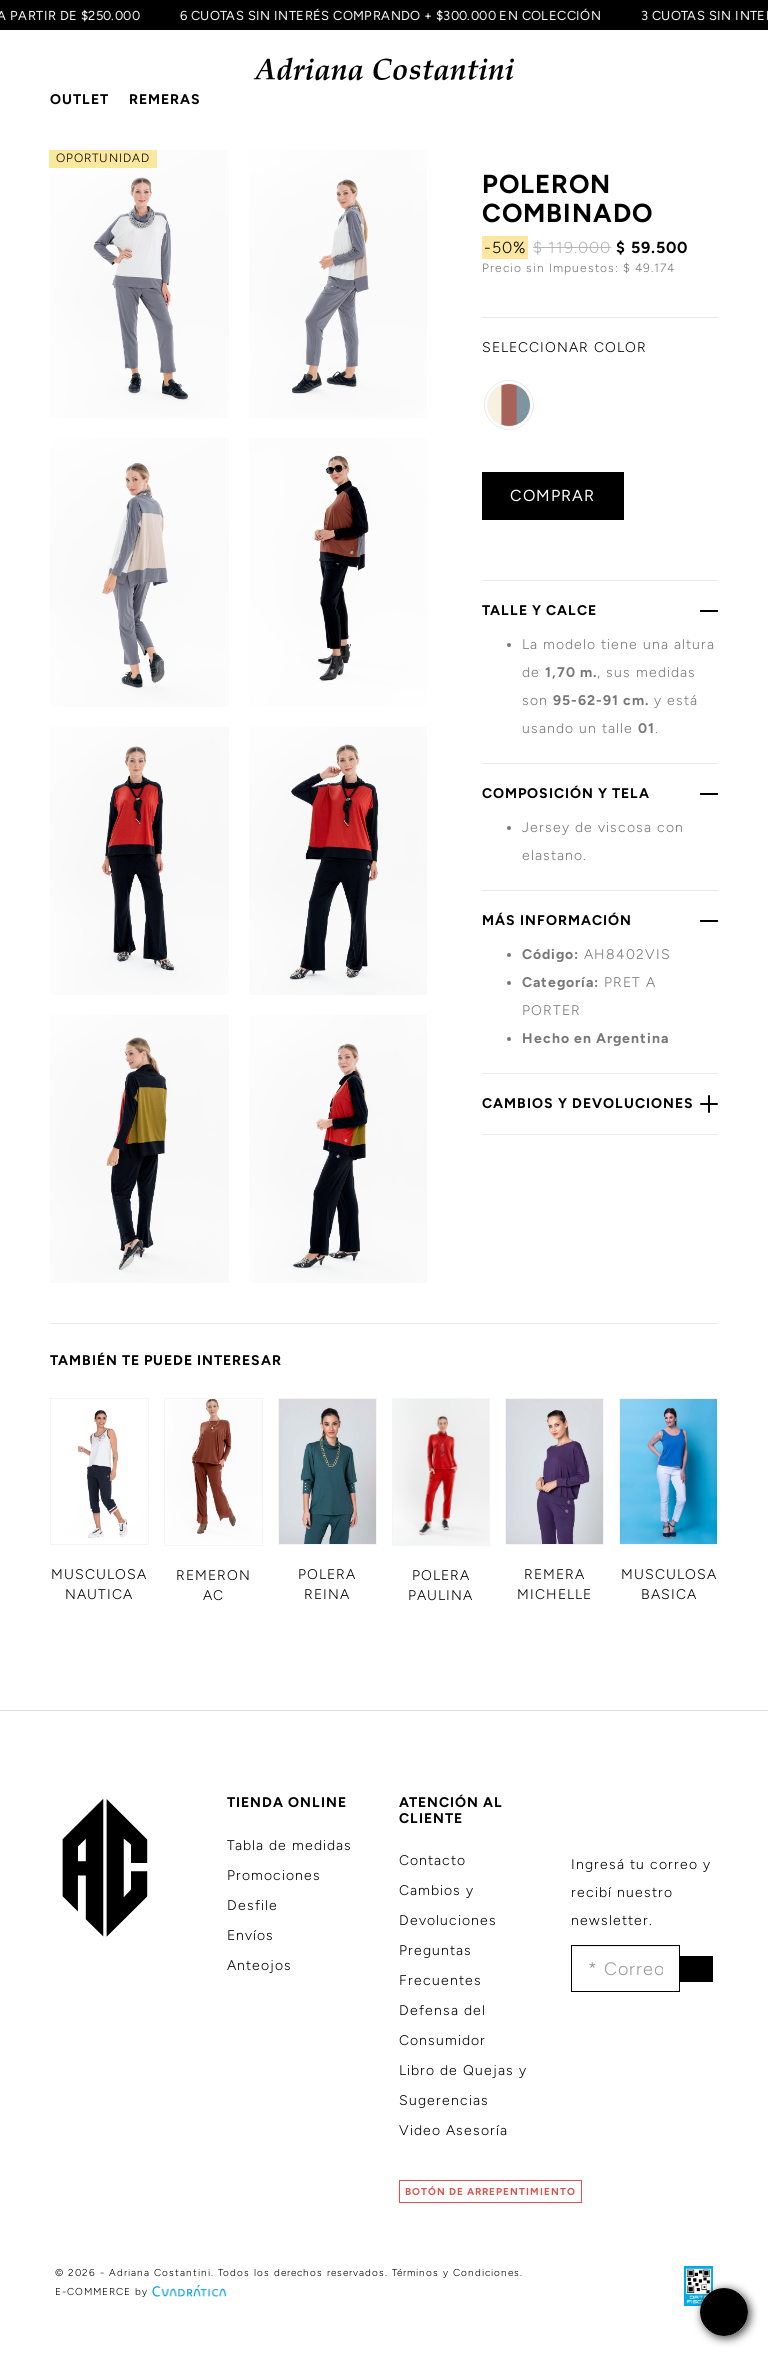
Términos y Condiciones (456, 2272)
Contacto (432, 1860)
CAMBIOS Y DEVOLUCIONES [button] (600, 1103)
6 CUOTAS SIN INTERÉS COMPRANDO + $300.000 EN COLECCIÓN (385, 15)
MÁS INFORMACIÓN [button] (600, 920)
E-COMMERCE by (143, 2291)
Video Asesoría (453, 2130)
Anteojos (259, 1965)
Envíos (250, 1935)
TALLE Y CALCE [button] (600, 610)
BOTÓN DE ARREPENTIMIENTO (490, 2191)
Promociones (274, 1875)
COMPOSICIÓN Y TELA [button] (600, 793)
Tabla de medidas (289, 1845)
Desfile (252, 1905)
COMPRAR (552, 495)
